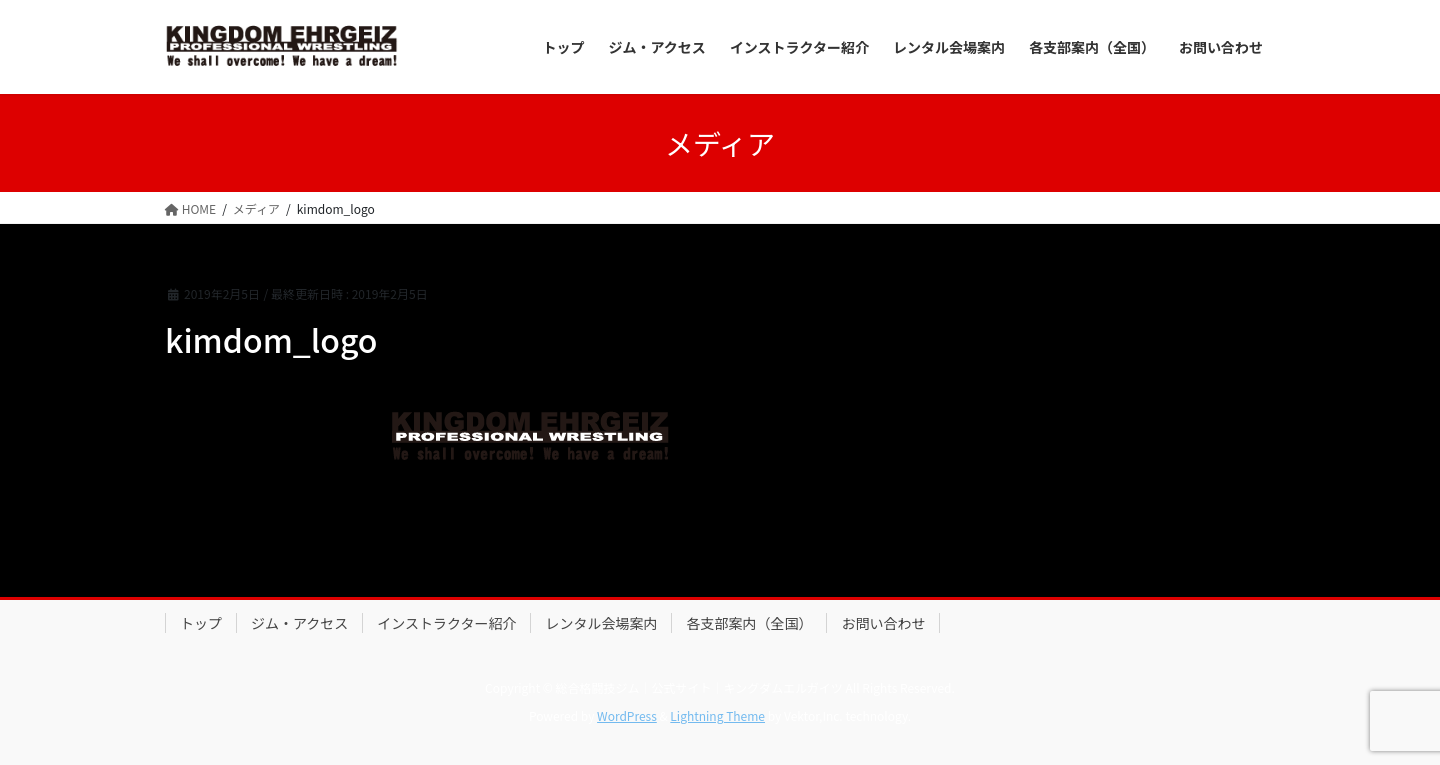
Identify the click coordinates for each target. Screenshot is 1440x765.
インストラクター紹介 (446, 623)
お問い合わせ (883, 623)
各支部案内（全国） (749, 623)
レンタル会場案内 (601, 623)
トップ (201, 623)
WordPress (627, 715)
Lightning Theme (717, 715)
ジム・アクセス (299, 623)
